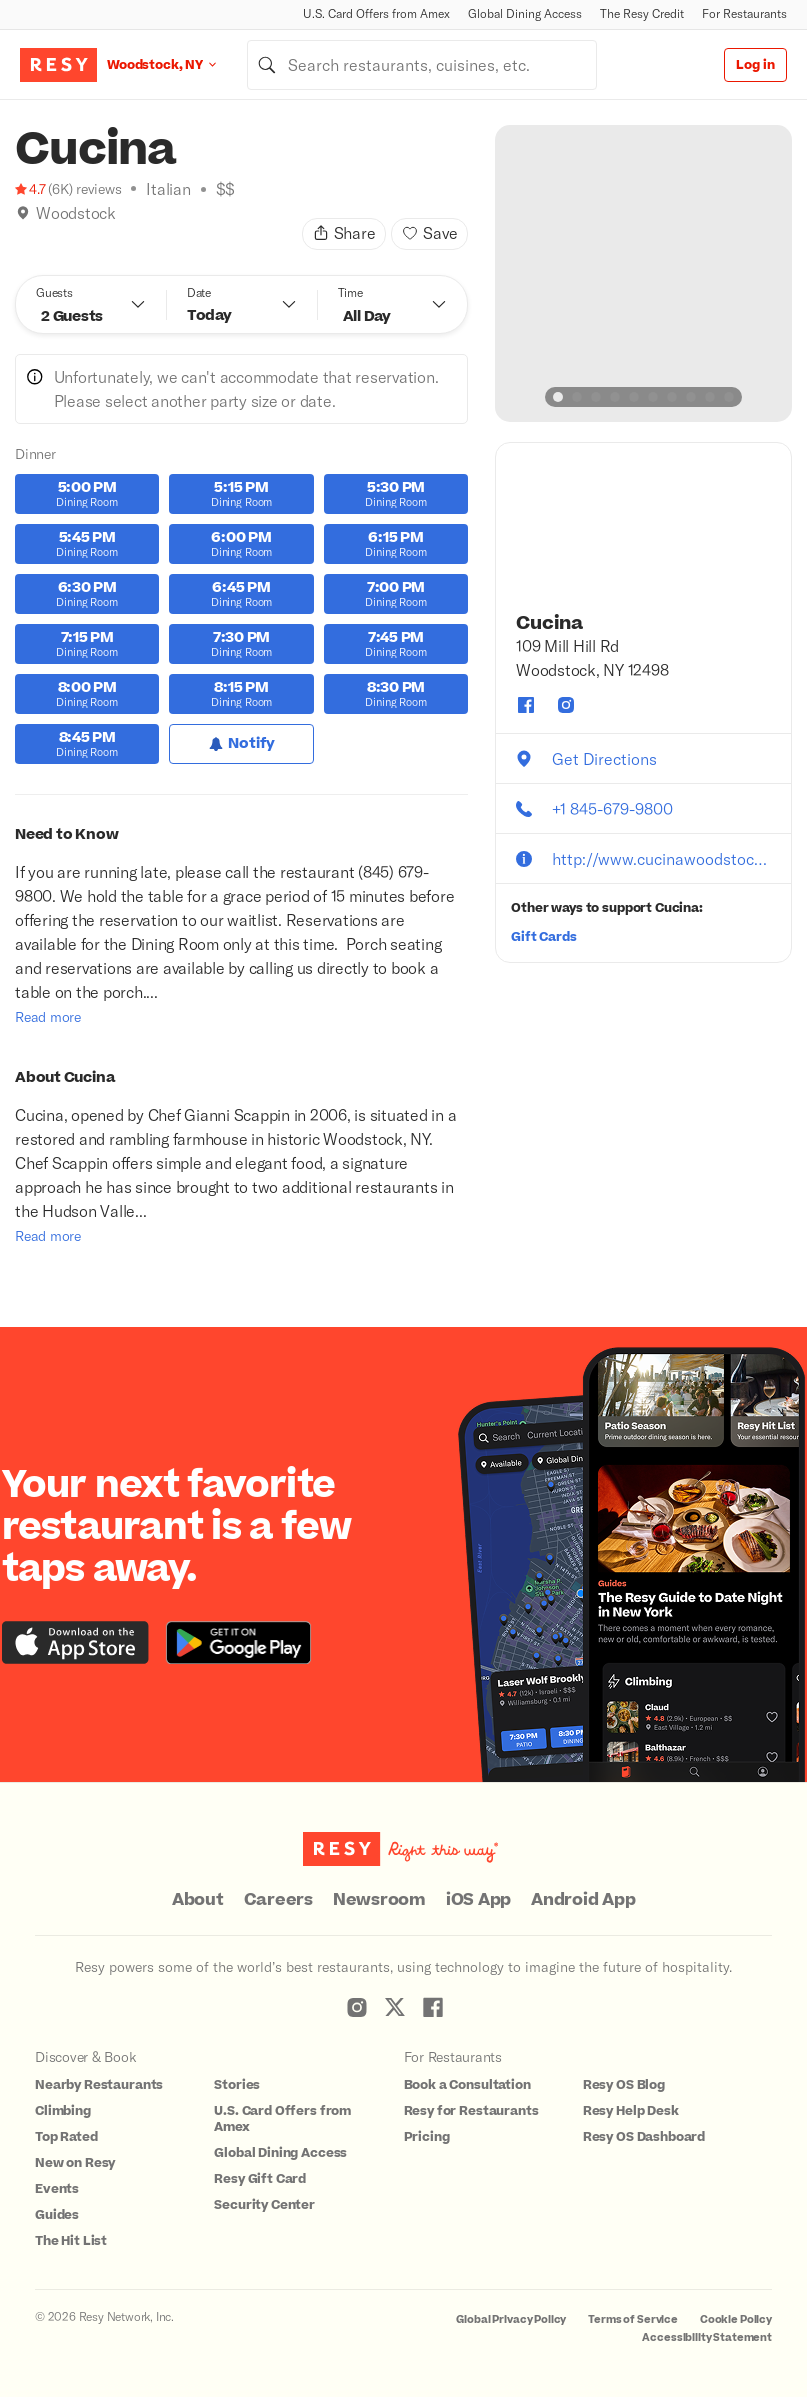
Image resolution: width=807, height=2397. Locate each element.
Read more (48, 1016)
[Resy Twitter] (395, 2007)
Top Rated (66, 2137)
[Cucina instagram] (566, 705)
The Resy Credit (642, 13)
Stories (237, 2085)
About (198, 1900)
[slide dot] (558, 397)
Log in (755, 65)
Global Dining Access (525, 13)
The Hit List (71, 2241)
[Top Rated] (86, 238)
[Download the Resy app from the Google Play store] (238, 1642)
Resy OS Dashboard (644, 2137)
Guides (57, 2215)
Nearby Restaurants (99, 2085)
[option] (643, 273)
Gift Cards (544, 937)
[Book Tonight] (23, 238)
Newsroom (379, 1900)
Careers (278, 1900)
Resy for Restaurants (471, 2111)
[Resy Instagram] (357, 2007)
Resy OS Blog (624, 2085)
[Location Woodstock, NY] (177, 64)
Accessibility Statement (707, 2337)
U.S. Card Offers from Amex (376, 13)
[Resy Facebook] (433, 2007)
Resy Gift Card (260, 2179)
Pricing (427, 2137)
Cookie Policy (736, 2319)
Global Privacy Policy (511, 2319)
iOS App (478, 1900)
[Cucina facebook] (526, 705)
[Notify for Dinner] (241, 744)
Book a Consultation (467, 2085)
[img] (23, 213)
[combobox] (422, 65)
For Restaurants (744, 13)
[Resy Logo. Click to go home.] (58, 65)
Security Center (264, 2205)
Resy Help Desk (631, 2111)
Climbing (63, 2111)
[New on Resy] (65, 238)
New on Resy (75, 2163)
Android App (583, 1900)
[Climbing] (44, 238)
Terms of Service (633, 2319)
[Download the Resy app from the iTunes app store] (75, 1642)
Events (57, 2189)
